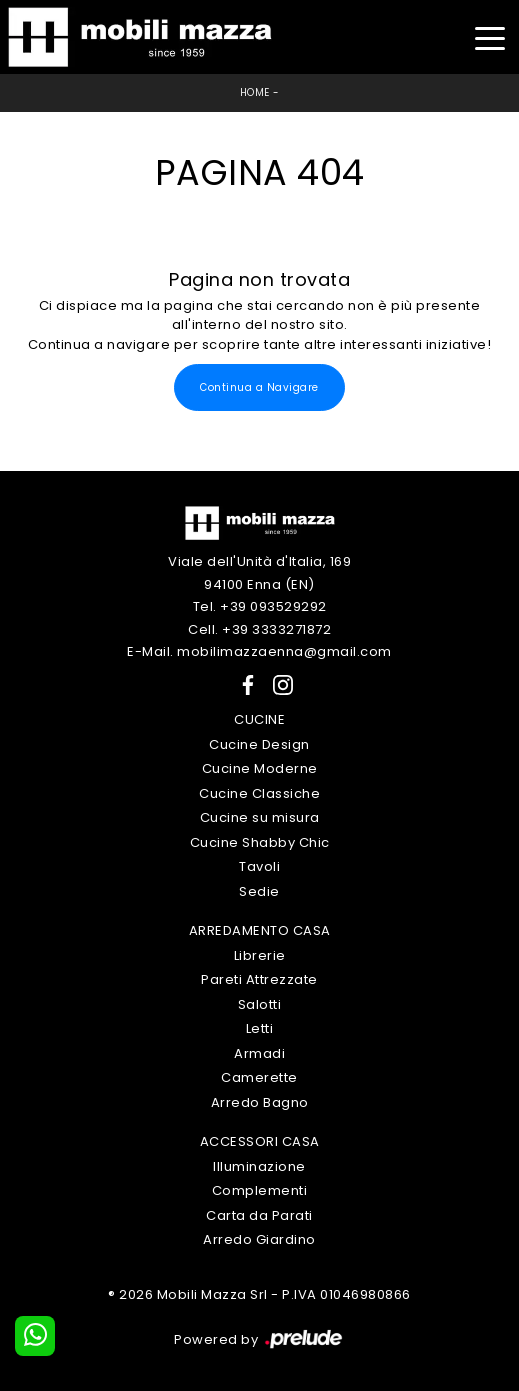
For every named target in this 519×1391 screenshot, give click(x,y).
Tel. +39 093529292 (260, 606)
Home (255, 92)
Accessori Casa (260, 1141)
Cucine (259, 719)
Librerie (260, 955)
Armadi (259, 1053)
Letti (260, 1028)
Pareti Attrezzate (259, 979)
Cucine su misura (260, 817)
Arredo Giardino (259, 1239)
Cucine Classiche (259, 793)
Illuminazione (259, 1166)
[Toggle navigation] (489, 36)
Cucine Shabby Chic (260, 842)
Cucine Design (259, 744)
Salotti (260, 1004)
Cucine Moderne (260, 768)
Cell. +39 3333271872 (259, 629)
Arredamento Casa (260, 930)
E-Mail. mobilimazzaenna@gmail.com (259, 651)
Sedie (259, 891)
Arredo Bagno (260, 1102)
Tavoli (259, 866)
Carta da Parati (259, 1215)
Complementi (260, 1190)
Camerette (259, 1077)
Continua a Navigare (259, 387)
